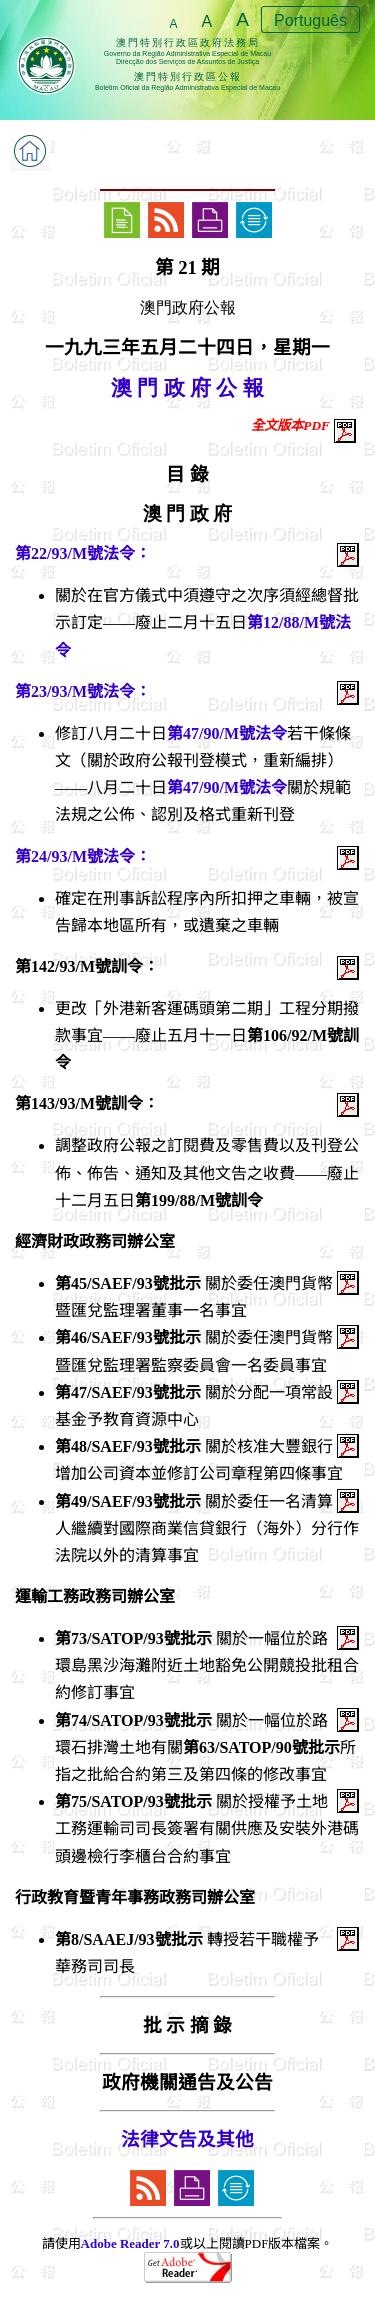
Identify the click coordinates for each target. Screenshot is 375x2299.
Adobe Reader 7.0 (130, 2243)
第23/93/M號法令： (83, 691)
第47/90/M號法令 (227, 733)
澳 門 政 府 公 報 (187, 388)
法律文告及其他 (187, 2139)
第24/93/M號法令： (83, 856)
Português (310, 20)
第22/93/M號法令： (83, 553)
